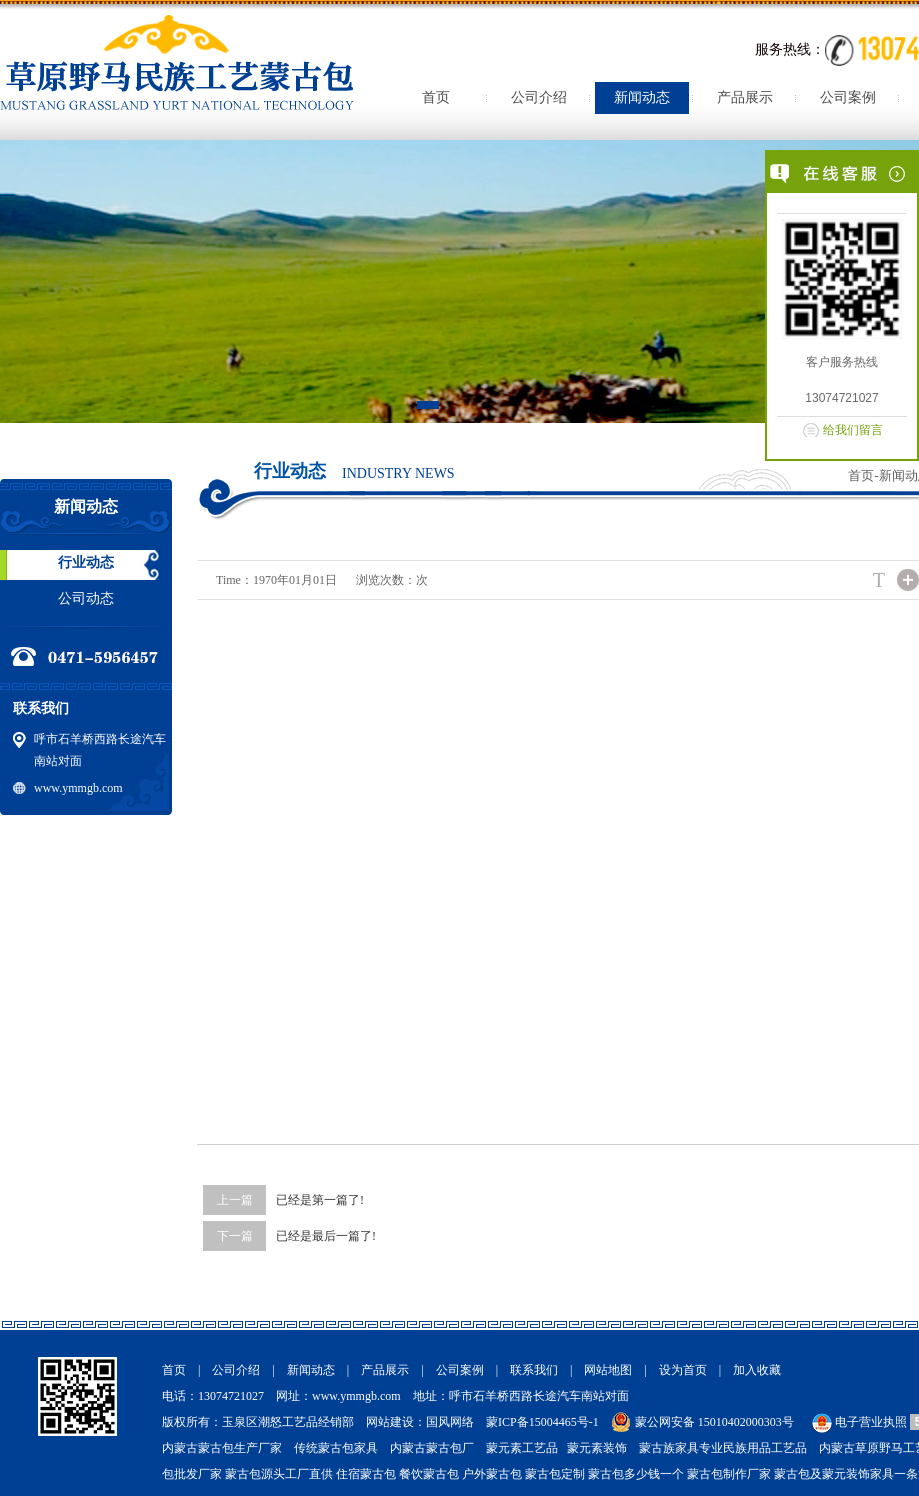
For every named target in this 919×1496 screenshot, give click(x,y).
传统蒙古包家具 (336, 1448)
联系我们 (534, 1370)
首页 (436, 97)
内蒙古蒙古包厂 (432, 1448)
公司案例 (848, 97)
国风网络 (450, 1422)
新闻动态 (642, 97)
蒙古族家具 (669, 1448)
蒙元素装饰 (597, 1448)
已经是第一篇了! (320, 1200)
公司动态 (86, 598)
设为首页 (683, 1370)
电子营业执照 (858, 1422)
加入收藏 (757, 1370)
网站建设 (390, 1422)
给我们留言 (853, 430)
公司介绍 (539, 97)
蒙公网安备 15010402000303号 (714, 1422)
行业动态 (86, 562)
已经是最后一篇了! (326, 1236)
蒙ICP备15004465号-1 (542, 1422)
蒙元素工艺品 (522, 1448)
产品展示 (745, 97)
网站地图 (608, 1370)
